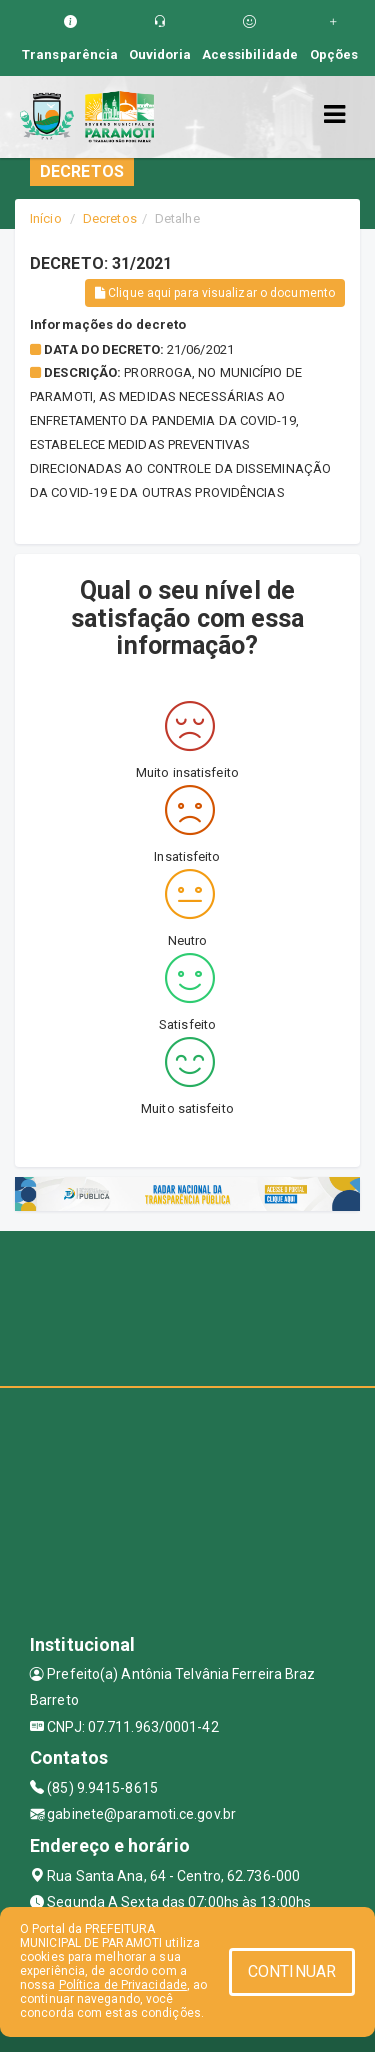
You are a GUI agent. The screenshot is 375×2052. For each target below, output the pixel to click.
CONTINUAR (292, 1971)
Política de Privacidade (123, 1985)
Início (46, 218)
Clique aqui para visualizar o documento (215, 293)
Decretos (110, 218)
